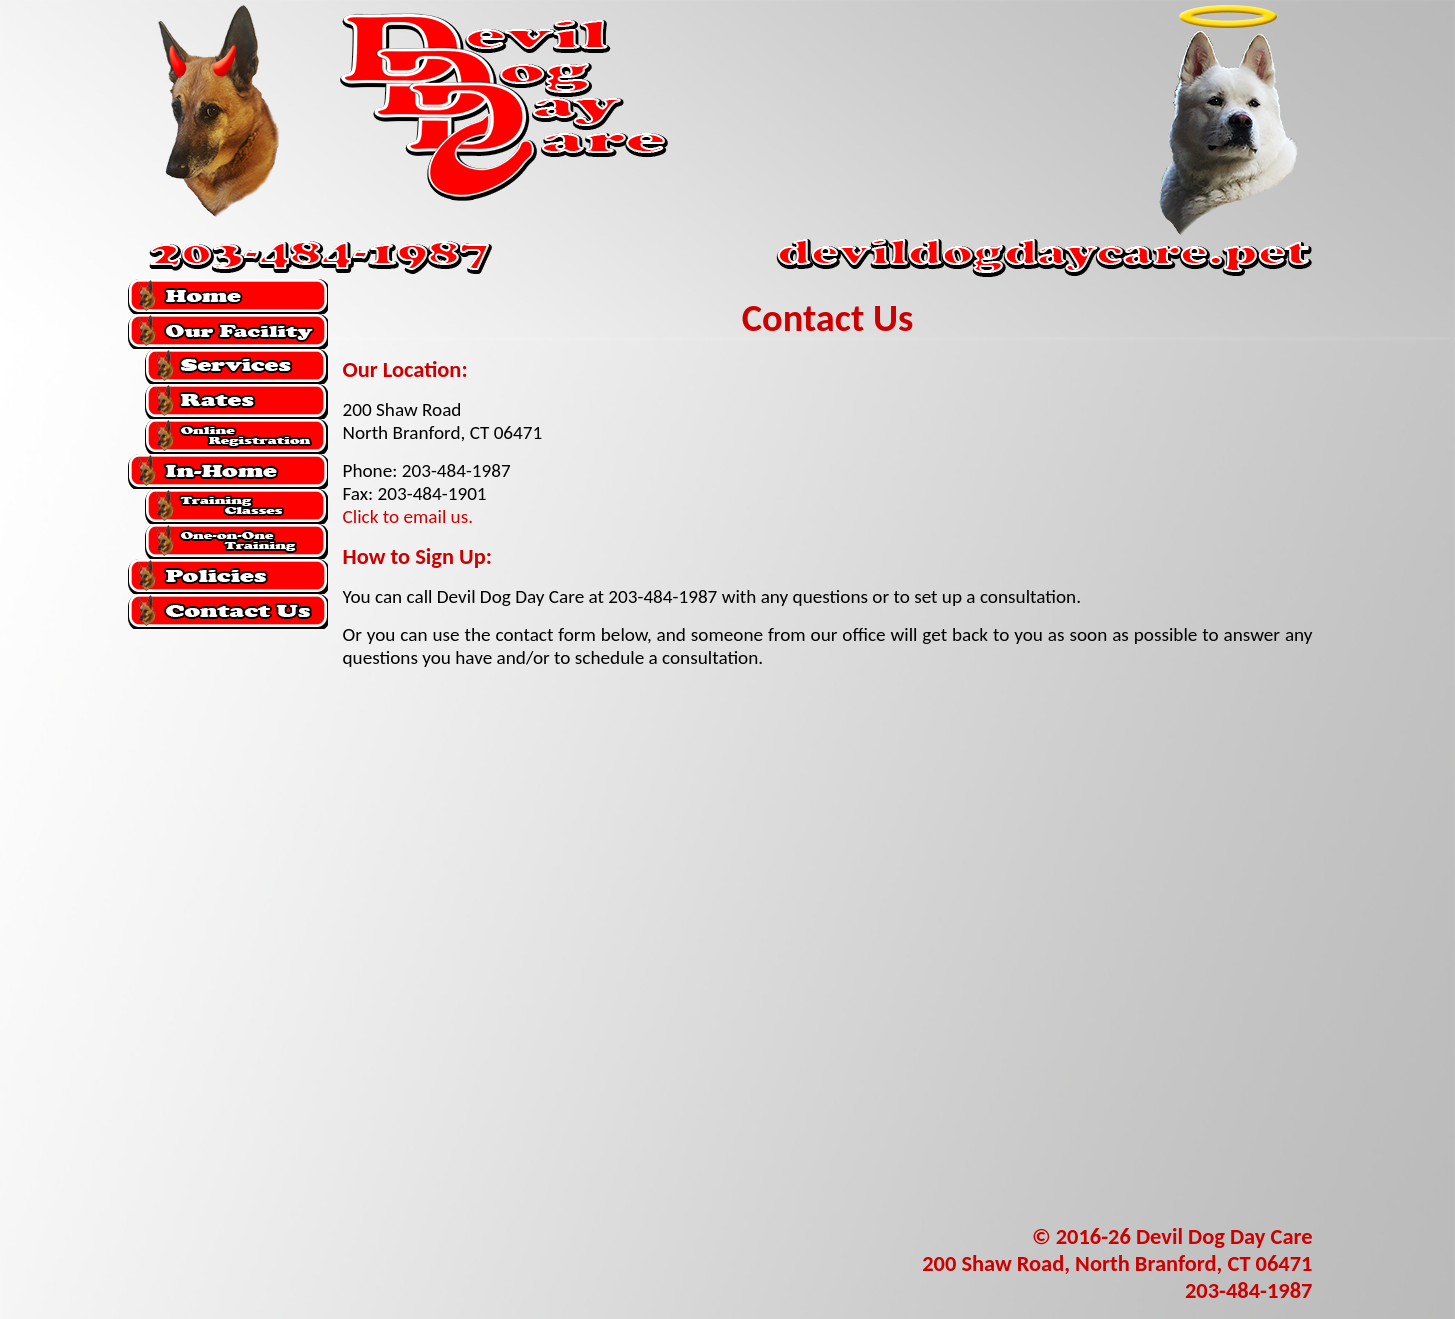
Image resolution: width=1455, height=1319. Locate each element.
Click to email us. (408, 516)
